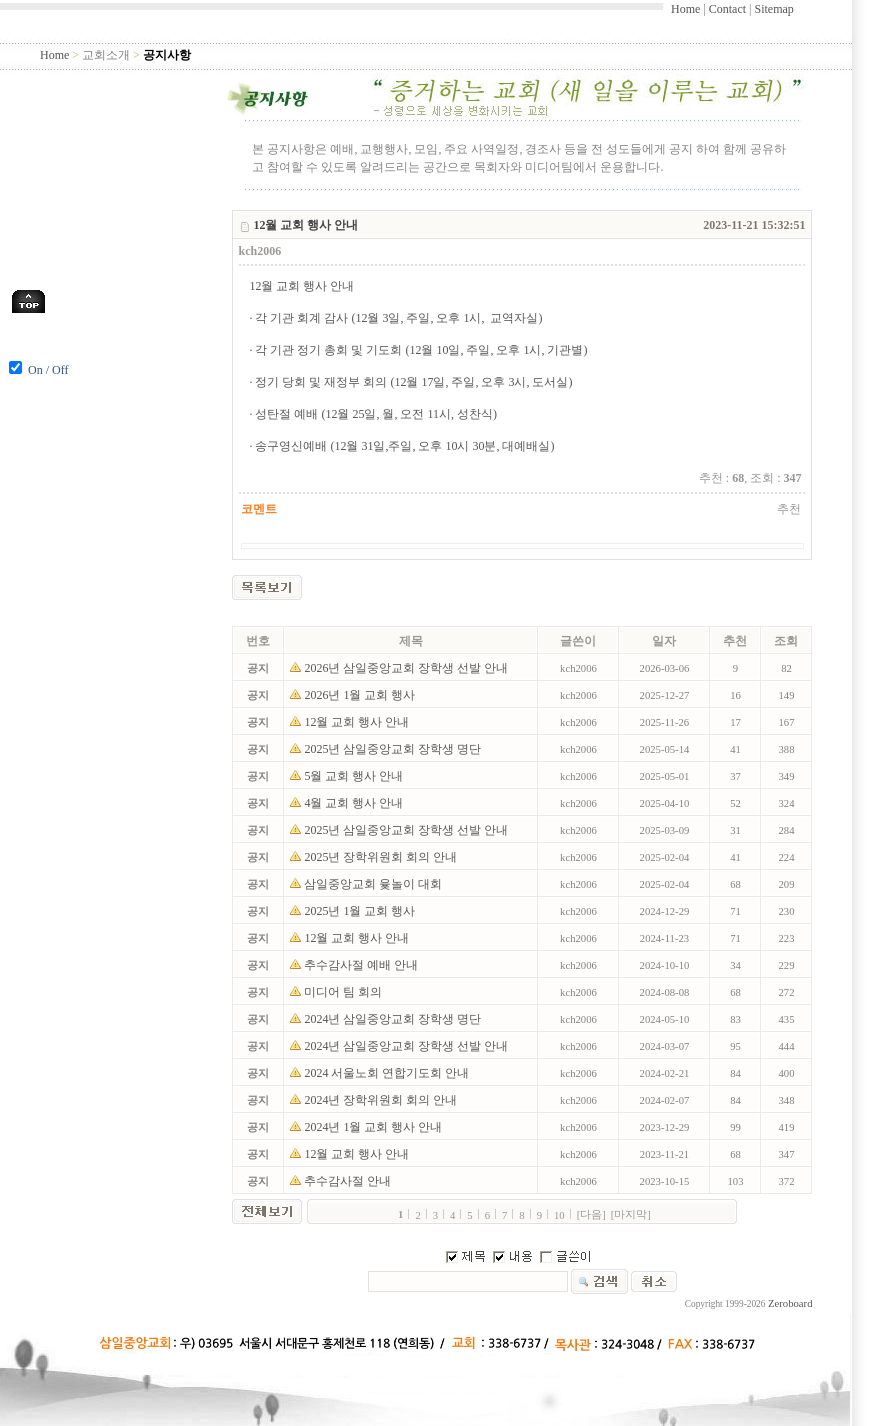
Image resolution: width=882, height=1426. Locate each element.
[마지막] (631, 1214)
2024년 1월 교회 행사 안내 (374, 1127)
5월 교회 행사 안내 (355, 776)
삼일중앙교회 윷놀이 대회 (374, 884)
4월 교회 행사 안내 (355, 803)
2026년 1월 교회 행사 (361, 695)
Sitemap (773, 9)
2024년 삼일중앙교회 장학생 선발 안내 (407, 1046)
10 (559, 1215)
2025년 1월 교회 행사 (361, 911)
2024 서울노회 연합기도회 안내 (388, 1073)
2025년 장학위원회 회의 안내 (382, 857)
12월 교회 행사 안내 (358, 722)
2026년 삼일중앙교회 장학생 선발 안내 (407, 668)
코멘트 (259, 509)
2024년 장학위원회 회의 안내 (382, 1100)
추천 (789, 509)
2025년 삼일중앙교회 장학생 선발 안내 (407, 830)
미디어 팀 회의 (344, 992)
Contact (727, 9)
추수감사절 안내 (349, 1181)
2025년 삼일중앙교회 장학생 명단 (394, 749)
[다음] (591, 1214)
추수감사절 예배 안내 (362, 965)
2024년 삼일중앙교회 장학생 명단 (394, 1019)
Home (685, 9)
